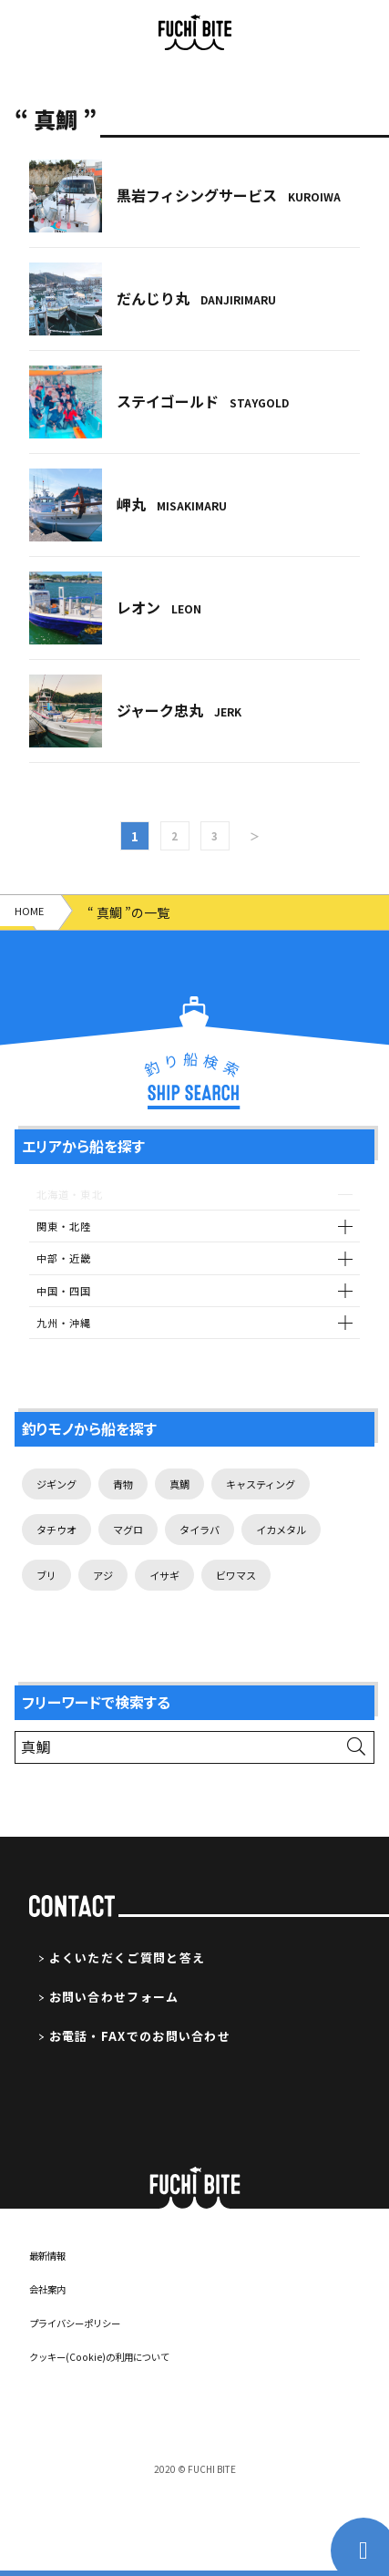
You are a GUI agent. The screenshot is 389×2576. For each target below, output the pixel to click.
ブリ (149, 1606)
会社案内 (53, 2371)
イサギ (279, 1606)
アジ (211, 1606)
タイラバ (224, 1556)
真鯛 (198, 1506)
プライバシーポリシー (88, 2405)
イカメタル (68, 1606)
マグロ (143, 1556)
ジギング (61, 1506)
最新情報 (53, 2337)
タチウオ (61, 1556)
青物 (136, 1506)
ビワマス (61, 1655)
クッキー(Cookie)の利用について (117, 2438)
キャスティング (292, 1506)
